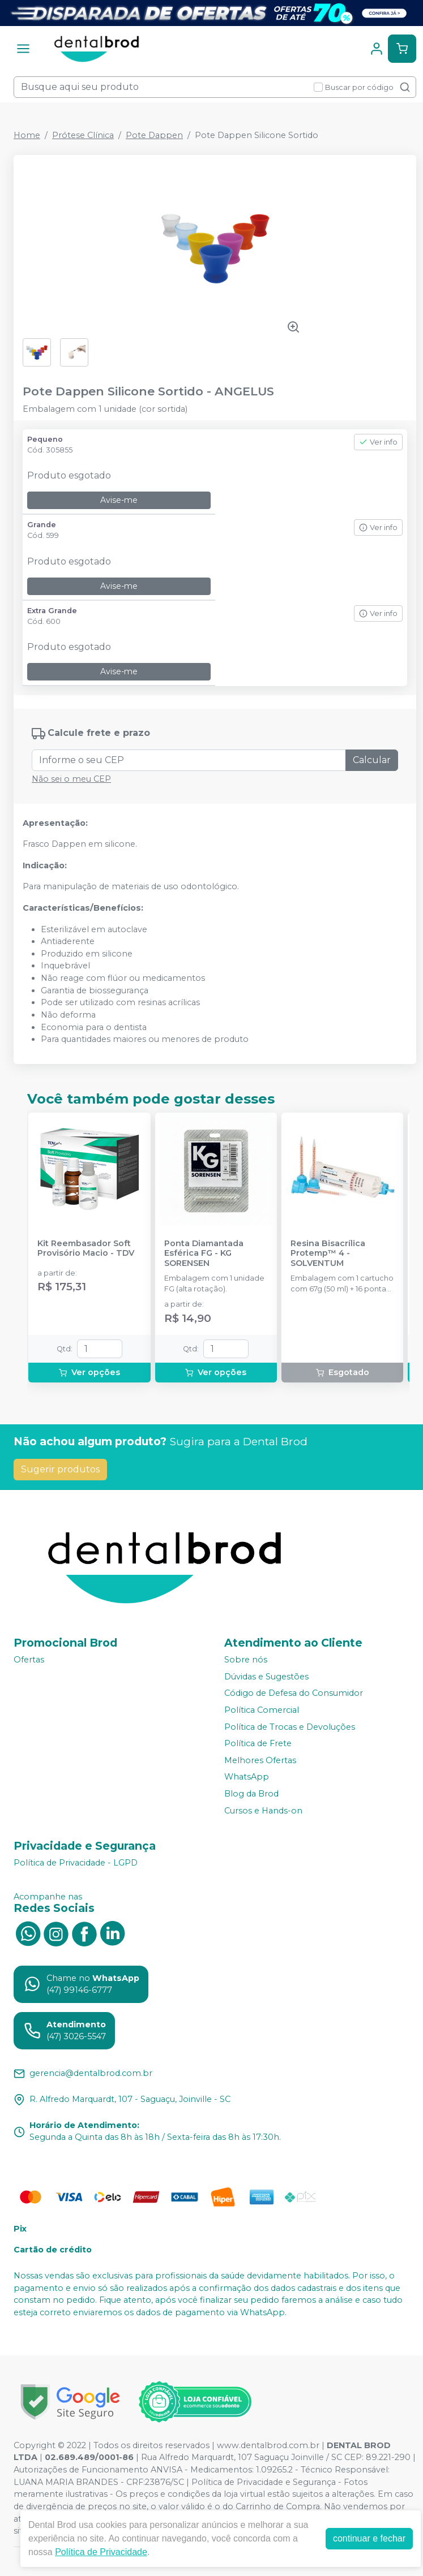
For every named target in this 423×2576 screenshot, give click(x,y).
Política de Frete (258, 1743)
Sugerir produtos (60, 1469)
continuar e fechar (369, 2538)
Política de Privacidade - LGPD (76, 1863)
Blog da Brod (251, 1794)
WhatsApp (246, 1777)
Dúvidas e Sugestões (266, 1677)
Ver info (378, 442)
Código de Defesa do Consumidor (293, 1693)
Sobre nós (245, 1660)
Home (27, 135)
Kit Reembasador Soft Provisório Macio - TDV (85, 1248)
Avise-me (119, 500)
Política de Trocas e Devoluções (289, 1727)
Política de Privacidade (101, 2552)
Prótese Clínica (83, 135)
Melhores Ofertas (260, 1760)
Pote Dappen (154, 135)
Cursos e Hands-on (263, 1811)
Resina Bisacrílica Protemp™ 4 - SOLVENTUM (327, 1253)
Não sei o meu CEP (71, 779)
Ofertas (29, 1660)
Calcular (372, 760)
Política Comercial (261, 1710)
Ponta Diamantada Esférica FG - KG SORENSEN (203, 1253)
